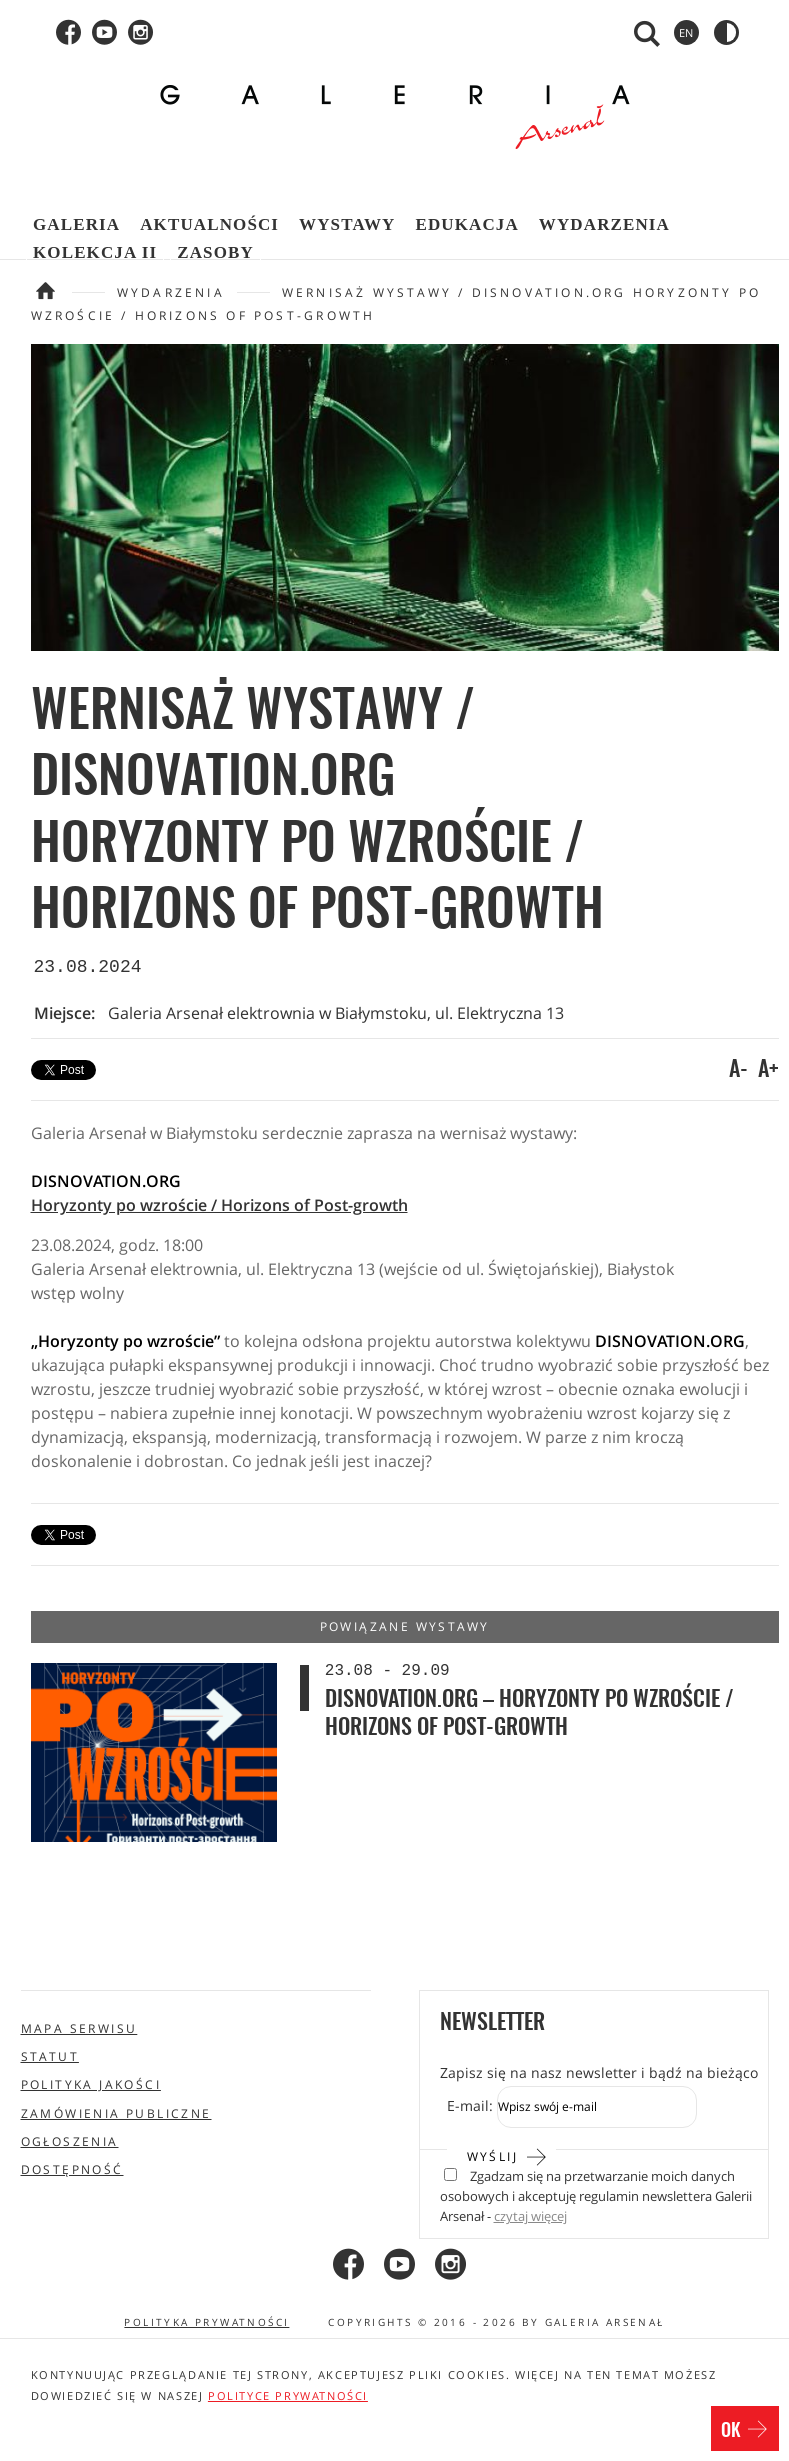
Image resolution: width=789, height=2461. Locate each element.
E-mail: (470, 2105)
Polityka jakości (91, 2084)
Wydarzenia (604, 224)
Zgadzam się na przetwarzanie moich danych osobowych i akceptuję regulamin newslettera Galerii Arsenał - (596, 2197)
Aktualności (209, 224)
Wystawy (347, 224)
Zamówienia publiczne (116, 2113)
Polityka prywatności (206, 2322)
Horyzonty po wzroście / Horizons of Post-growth (219, 1205)
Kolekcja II (95, 252)
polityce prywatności (288, 2395)
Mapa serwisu (79, 2028)
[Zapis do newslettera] (597, 2107)
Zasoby (215, 252)
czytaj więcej (530, 2216)
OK (745, 2431)
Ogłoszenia (70, 2141)
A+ (768, 1070)
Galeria (76, 224)
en (686, 32)
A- (738, 1070)
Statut (50, 2056)
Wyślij (507, 2154)
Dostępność (72, 2169)
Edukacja (466, 224)
